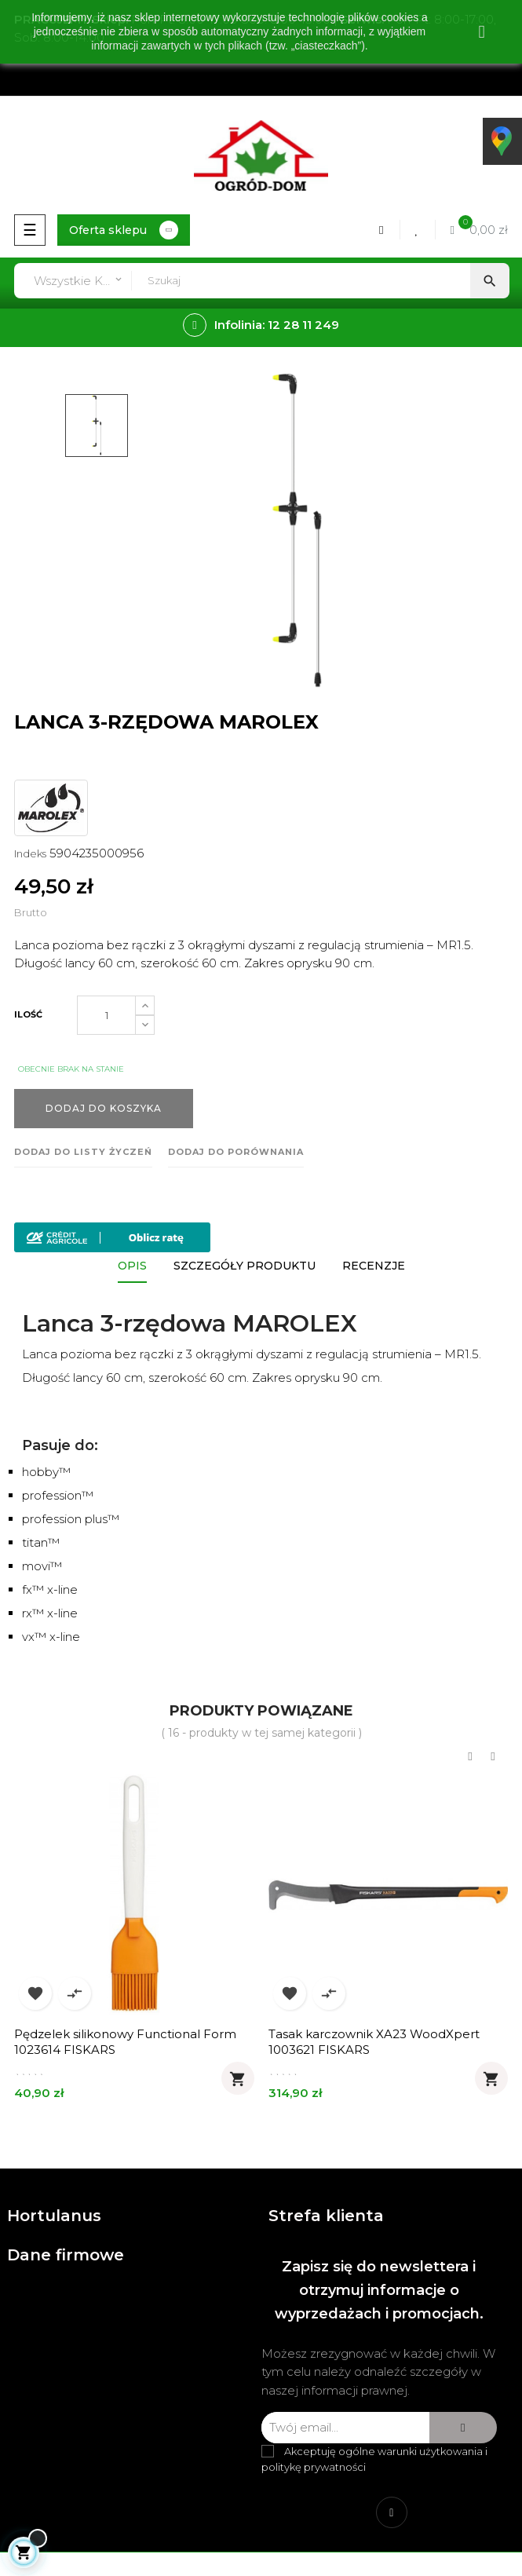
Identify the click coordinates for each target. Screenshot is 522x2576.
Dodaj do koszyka (104, 1108)
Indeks (30, 853)
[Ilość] (106, 1015)
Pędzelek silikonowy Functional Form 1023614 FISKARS (125, 2041)
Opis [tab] (132, 1266)
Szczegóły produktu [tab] (244, 1266)
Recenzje (373, 1266)
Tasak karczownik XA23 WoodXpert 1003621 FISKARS (374, 2041)
